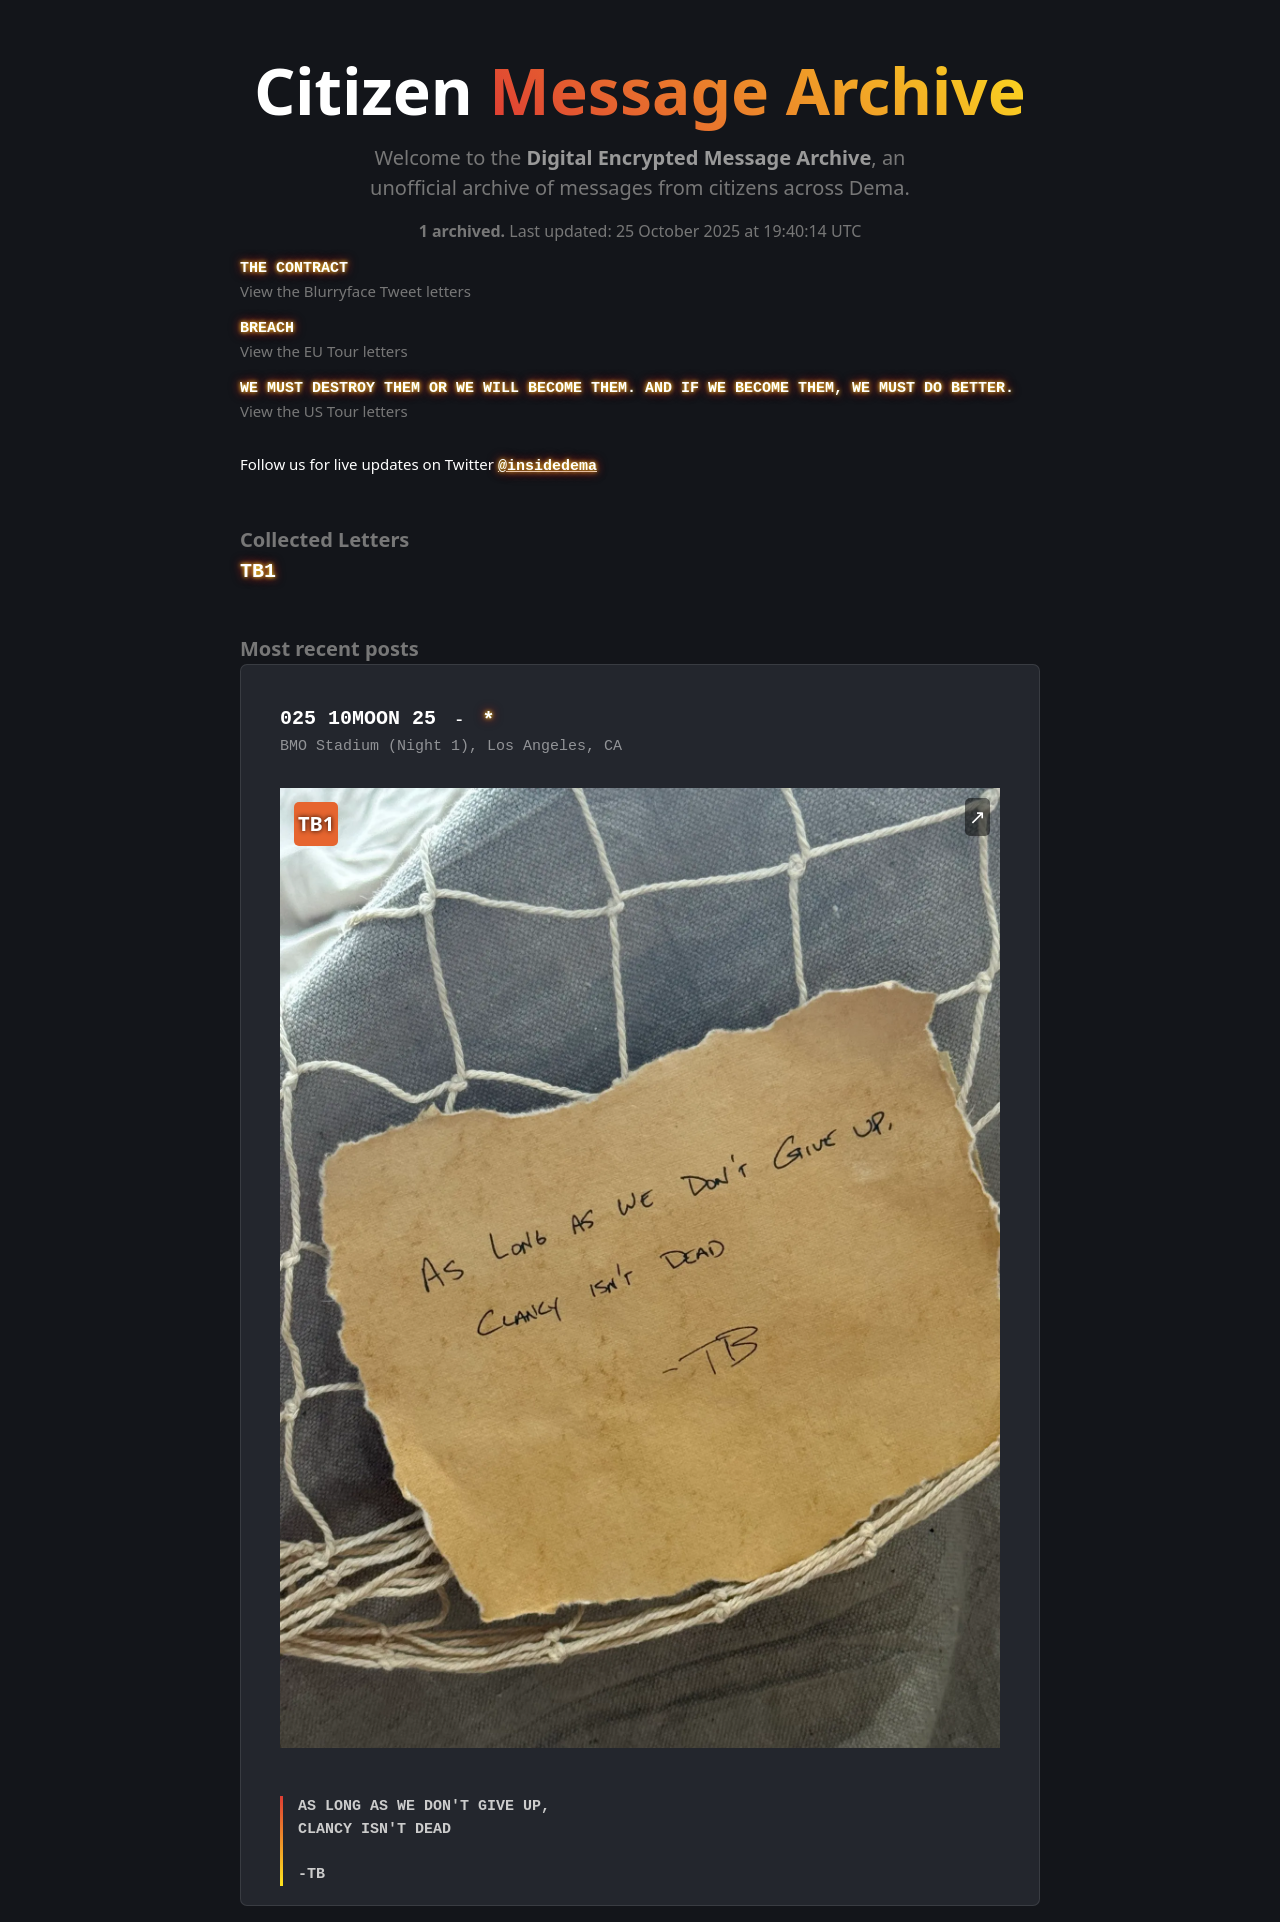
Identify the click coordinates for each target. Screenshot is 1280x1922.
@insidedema (547, 466)
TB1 (258, 571)
